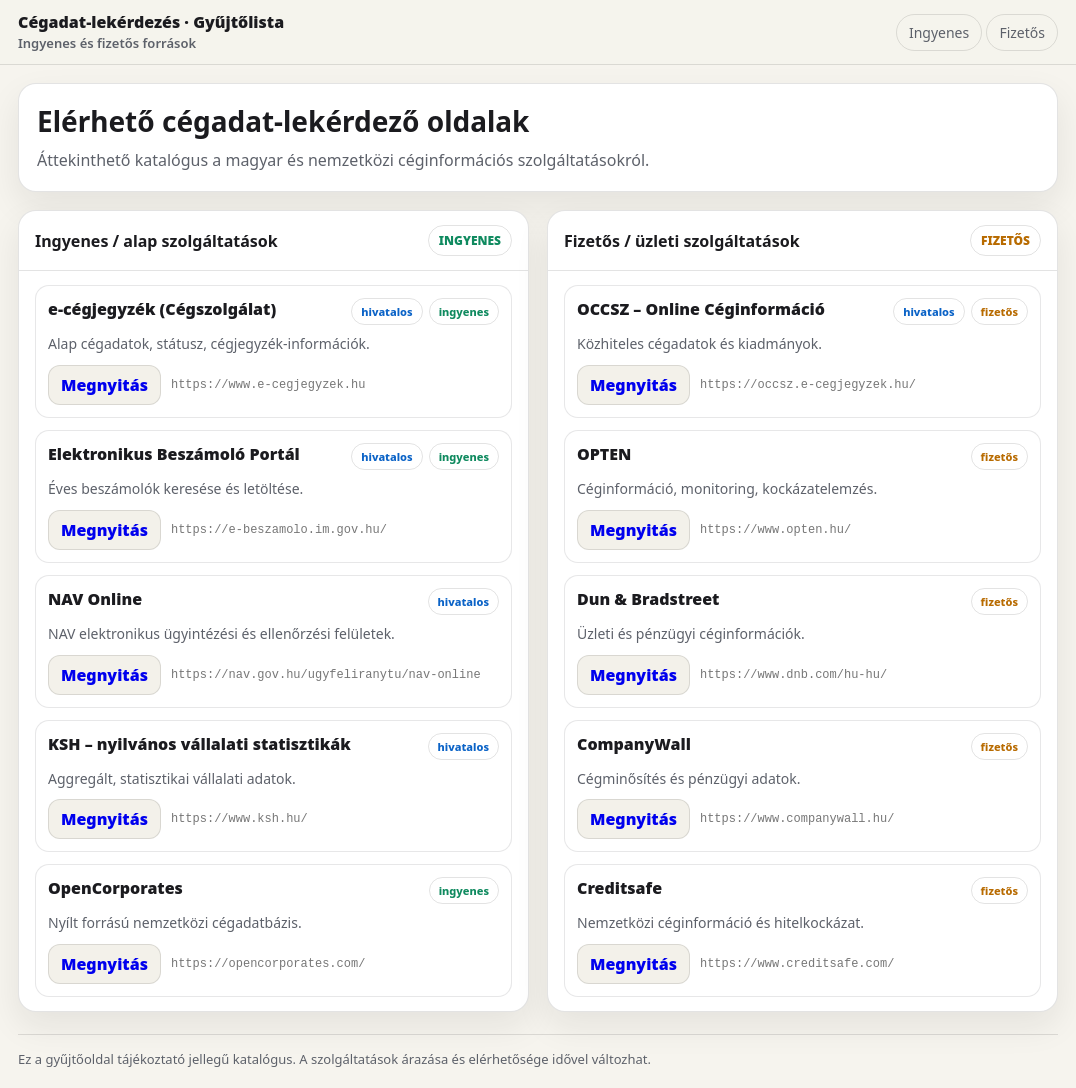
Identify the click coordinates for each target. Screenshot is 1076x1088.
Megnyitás (104, 385)
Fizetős (1022, 32)
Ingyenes (939, 32)
